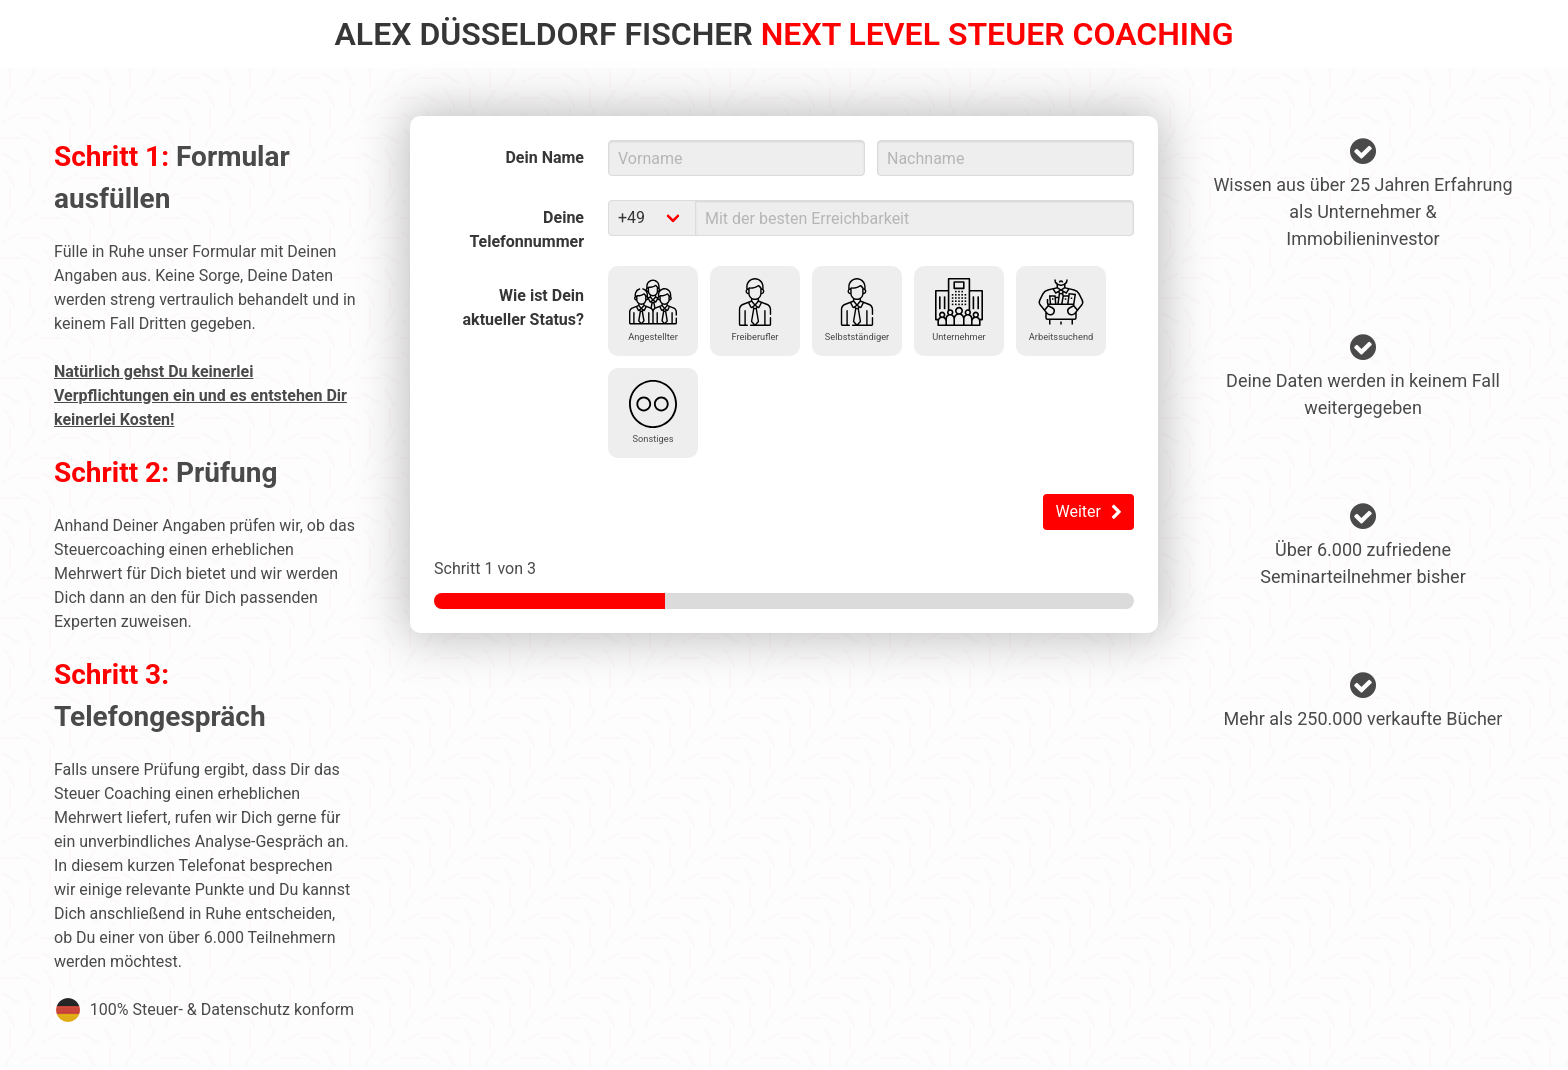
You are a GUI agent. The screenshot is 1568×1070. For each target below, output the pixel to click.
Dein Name (544, 157)
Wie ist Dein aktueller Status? (523, 307)
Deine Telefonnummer (526, 229)
